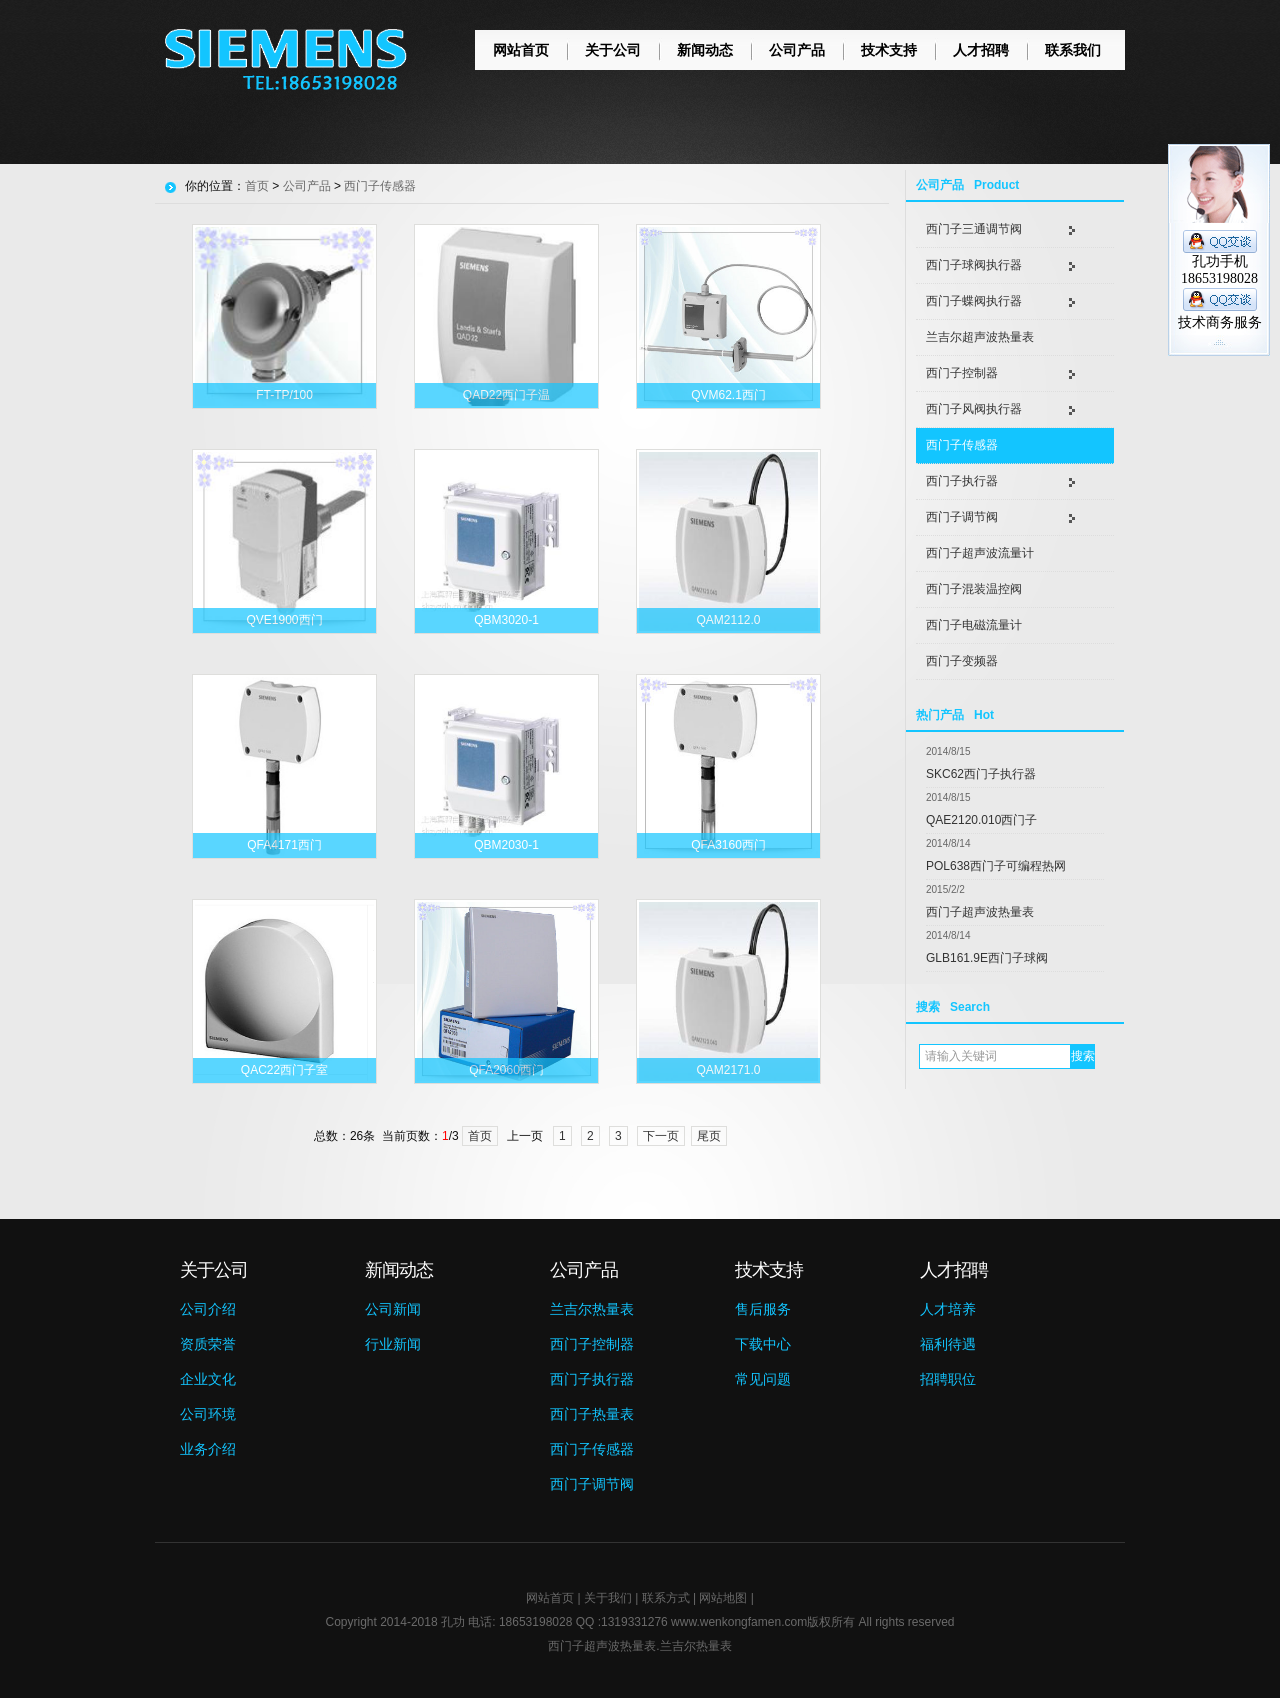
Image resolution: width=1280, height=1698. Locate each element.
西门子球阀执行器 (974, 265)
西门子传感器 (962, 445)
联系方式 (666, 1598)
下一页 (661, 1136)
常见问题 (763, 1379)
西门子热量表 (592, 1414)
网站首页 (521, 50)
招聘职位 (948, 1379)
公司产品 (797, 50)
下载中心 (763, 1344)
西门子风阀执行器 (974, 409)
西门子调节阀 (962, 517)
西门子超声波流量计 (980, 553)
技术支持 (889, 50)
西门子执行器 (962, 481)
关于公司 (613, 50)
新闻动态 (705, 50)
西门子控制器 (962, 373)
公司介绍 (208, 1309)
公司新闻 (393, 1309)
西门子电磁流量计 (974, 625)
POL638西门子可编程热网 (996, 866)
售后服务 (763, 1309)
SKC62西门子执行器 (981, 774)
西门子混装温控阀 (974, 589)
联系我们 (1073, 50)
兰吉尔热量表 (592, 1309)
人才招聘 (981, 50)
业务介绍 (208, 1449)
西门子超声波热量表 (980, 912)
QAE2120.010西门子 (981, 820)
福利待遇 (948, 1344)
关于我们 (608, 1598)
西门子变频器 (962, 661)
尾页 (709, 1136)
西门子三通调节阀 (974, 229)
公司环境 (208, 1414)
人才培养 (948, 1309)
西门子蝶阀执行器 (974, 301)
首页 (257, 186)
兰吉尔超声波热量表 (980, 337)
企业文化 (208, 1379)
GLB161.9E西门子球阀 (987, 958)
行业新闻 (393, 1344)
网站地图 (723, 1598)
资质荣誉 (208, 1344)
